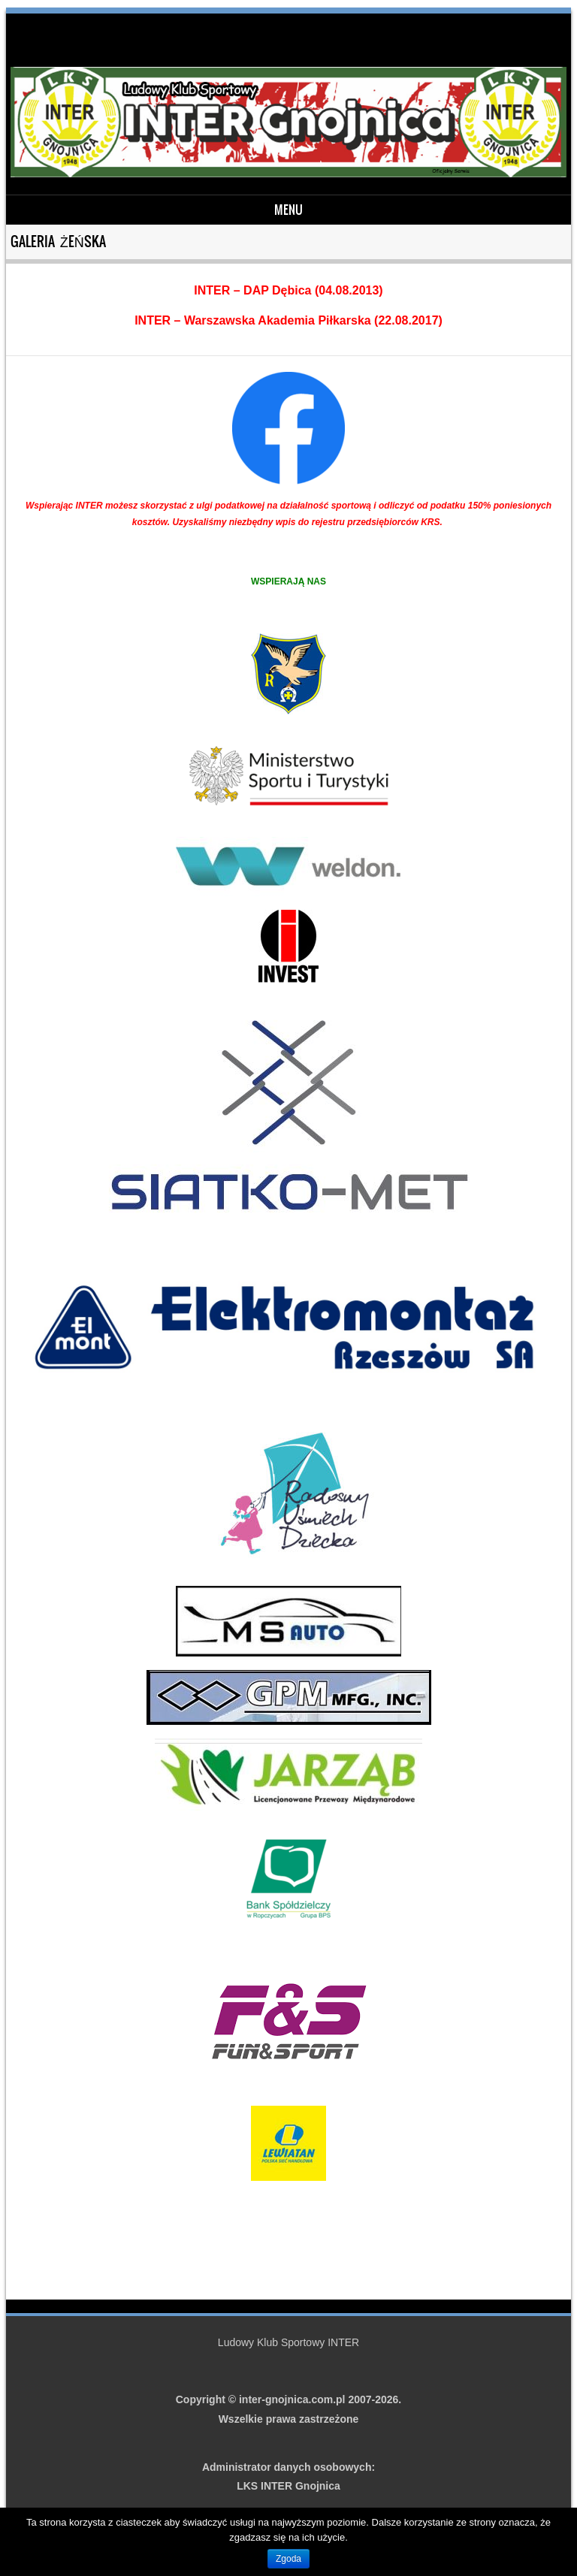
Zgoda (288, 2558)
